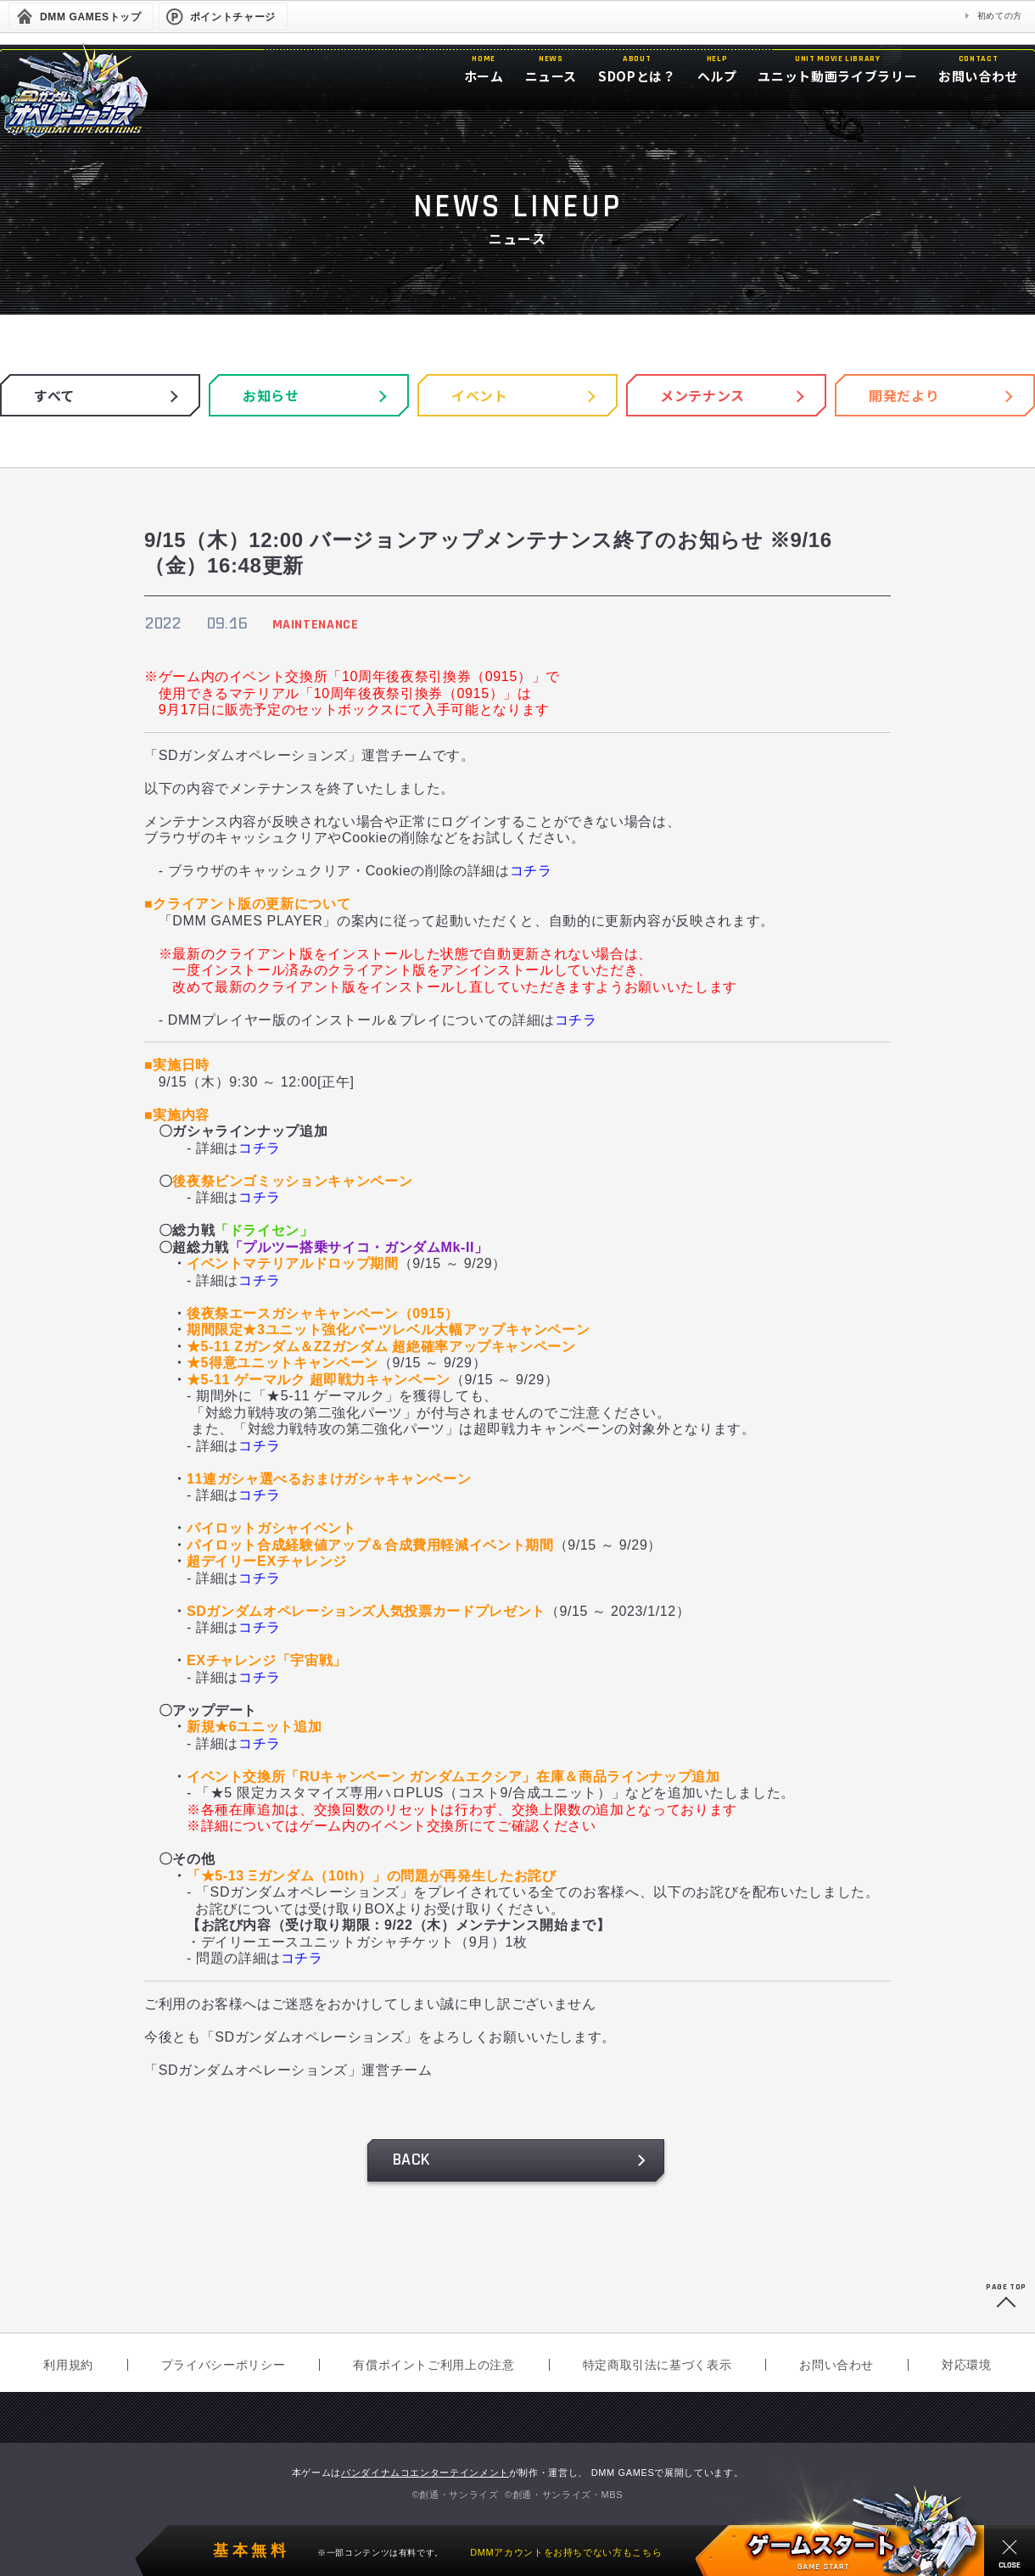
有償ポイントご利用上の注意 (433, 2365)
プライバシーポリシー (223, 2365)
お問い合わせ (836, 2365)
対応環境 (967, 2365)
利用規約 (68, 2365)
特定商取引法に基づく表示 (657, 2365)
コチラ (531, 870)
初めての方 (999, 15)
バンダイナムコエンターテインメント (425, 2472)
